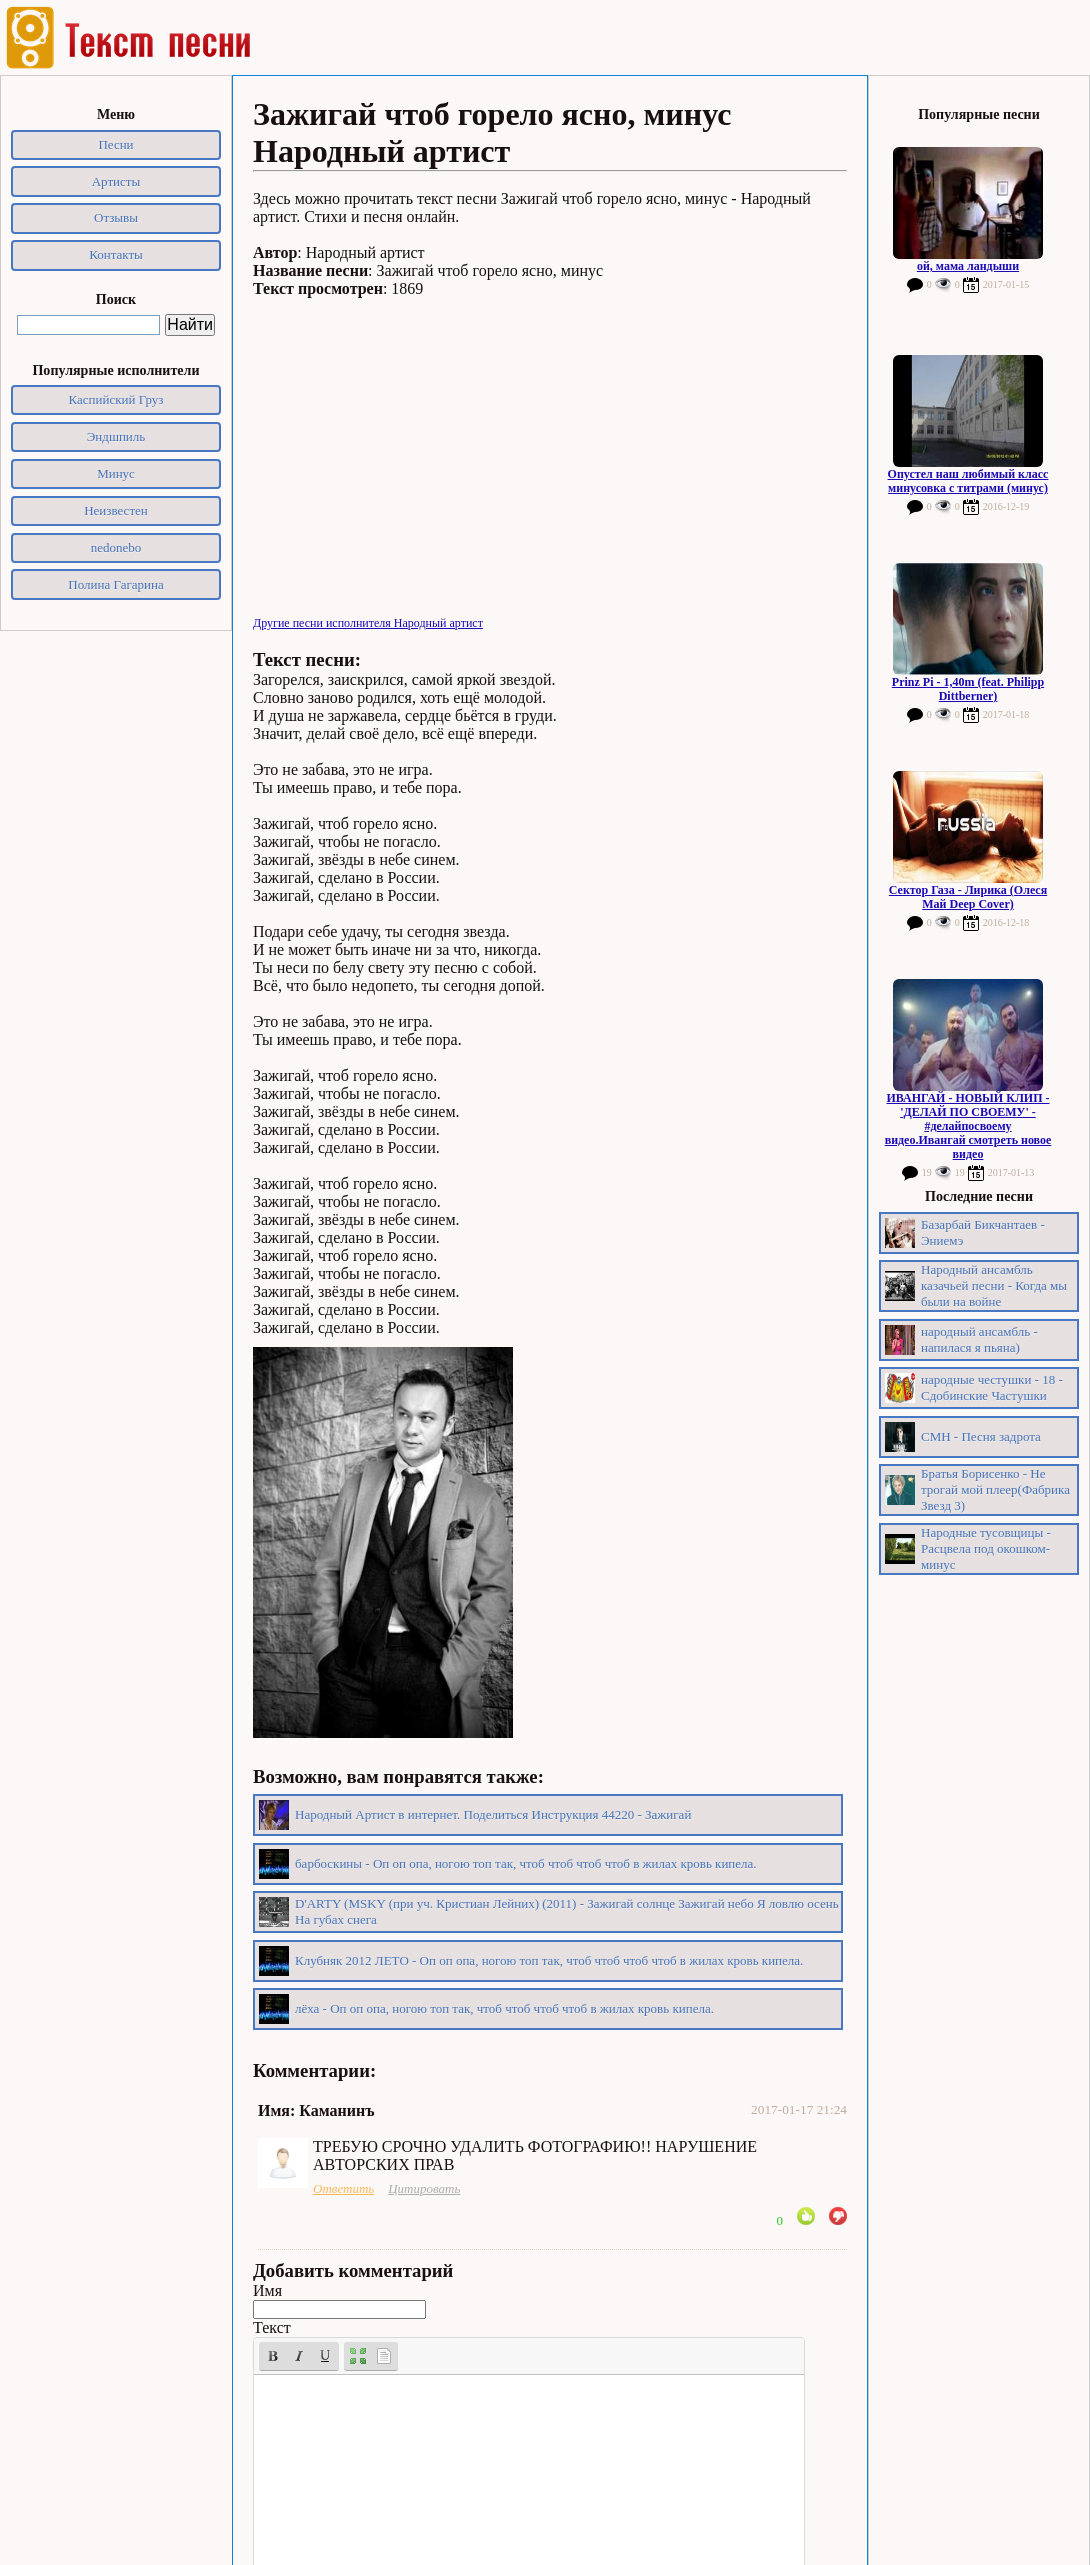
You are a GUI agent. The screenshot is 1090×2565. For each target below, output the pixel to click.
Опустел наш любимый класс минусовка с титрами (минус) (968, 481)
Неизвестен (116, 510)
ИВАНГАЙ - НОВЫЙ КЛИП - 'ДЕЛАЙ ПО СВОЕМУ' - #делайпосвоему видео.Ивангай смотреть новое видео (968, 1126)
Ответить (343, 2188)
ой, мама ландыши (968, 266)
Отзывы (116, 217)
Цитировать (424, 2188)
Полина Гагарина (115, 584)
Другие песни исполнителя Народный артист (368, 623)
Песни (115, 144)
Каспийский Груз (116, 399)
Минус (116, 473)
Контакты (116, 254)
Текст (272, 2327)
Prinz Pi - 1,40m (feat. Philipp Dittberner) (968, 689)
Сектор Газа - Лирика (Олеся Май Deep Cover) (968, 897)
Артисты (116, 181)
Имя (267, 2290)
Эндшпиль (116, 436)
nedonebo (116, 547)
